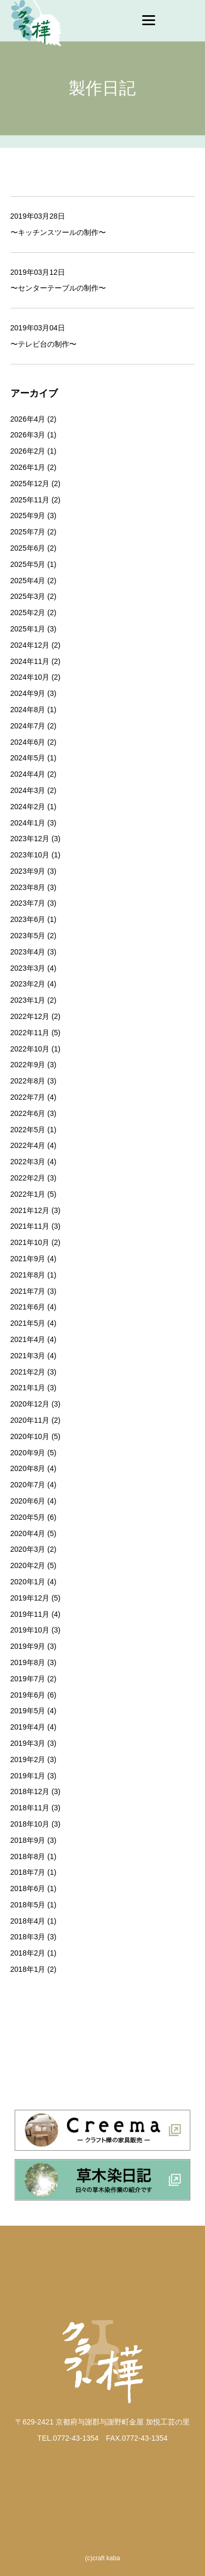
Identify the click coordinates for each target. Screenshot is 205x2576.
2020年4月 (28, 1533)
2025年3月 (28, 596)
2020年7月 (28, 1484)
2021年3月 (28, 1355)
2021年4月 (28, 1339)
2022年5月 (28, 1129)
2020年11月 (30, 1420)
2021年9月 (28, 1258)
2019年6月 (28, 1695)
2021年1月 (28, 1387)
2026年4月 (28, 419)
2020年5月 (28, 1517)
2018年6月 (28, 1888)
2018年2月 (28, 1953)
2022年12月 (30, 1016)
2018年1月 (28, 1969)
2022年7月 (28, 1097)
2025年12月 (30, 483)
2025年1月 (28, 629)
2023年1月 (28, 1000)
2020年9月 (28, 1452)
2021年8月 (28, 1275)
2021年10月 (30, 1242)
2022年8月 (28, 1081)
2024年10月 (30, 677)
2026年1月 (28, 467)
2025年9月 (28, 515)
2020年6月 (28, 1501)
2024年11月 (30, 661)
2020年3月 (28, 1549)
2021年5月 (28, 1323)
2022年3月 (28, 1161)
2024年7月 (28, 726)
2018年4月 (28, 1921)
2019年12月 (30, 1598)
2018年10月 (30, 1824)
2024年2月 (28, 806)
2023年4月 (28, 952)
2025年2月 (28, 612)
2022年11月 (30, 1032)
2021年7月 (28, 1291)
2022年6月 (28, 1113)
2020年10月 (30, 1436)
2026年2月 (28, 451)
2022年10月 (30, 1049)
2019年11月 (30, 1614)
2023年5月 (28, 935)
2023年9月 (28, 871)
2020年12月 (30, 1404)
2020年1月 (28, 1581)
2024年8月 (28, 709)
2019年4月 (28, 1727)
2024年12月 (30, 645)
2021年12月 (30, 1210)
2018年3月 (28, 1937)
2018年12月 (30, 1791)
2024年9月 (28, 693)
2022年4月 (28, 1145)
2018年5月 (28, 1905)
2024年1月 (28, 823)
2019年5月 (28, 1710)
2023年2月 (28, 984)
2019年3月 (28, 1743)
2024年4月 (28, 774)
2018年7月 (28, 1872)
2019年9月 (28, 1646)
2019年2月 (28, 1759)
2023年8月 (28, 887)
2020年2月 (28, 1565)
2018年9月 (28, 1840)
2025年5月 (28, 564)
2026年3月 (28, 435)
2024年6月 (28, 742)
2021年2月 (28, 1372)
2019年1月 (28, 1776)
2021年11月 (30, 1226)
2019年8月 (28, 1662)
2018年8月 (28, 1856)
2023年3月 (28, 968)
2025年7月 (28, 532)
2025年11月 (30, 500)
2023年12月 (30, 838)
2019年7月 (28, 1679)
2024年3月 (28, 790)
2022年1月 (28, 1194)
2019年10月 (30, 1630)
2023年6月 (28, 919)
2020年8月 (28, 1468)
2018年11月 (30, 1808)
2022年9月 (28, 1064)
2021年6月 (28, 1307)
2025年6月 (28, 548)
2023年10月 (30, 855)
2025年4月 (28, 580)
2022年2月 (28, 1178)
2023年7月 (28, 903)
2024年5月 (28, 758)
